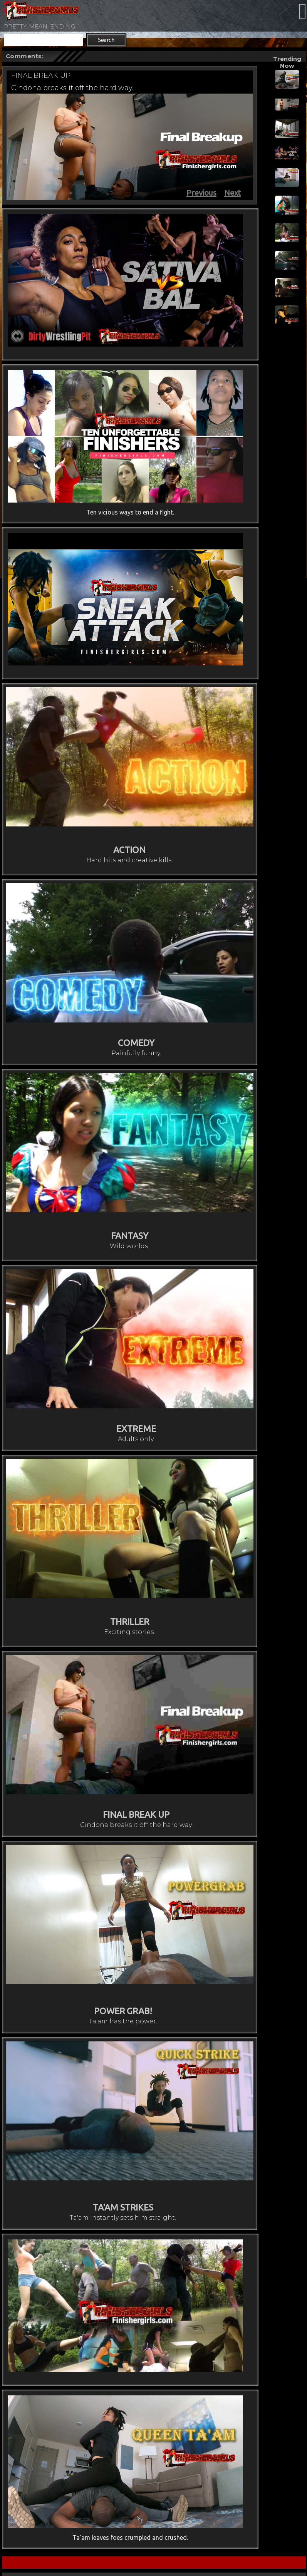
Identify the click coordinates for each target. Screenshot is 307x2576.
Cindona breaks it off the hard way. (72, 88)
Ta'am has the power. (123, 2021)
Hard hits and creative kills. (129, 860)
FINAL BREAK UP (40, 75)
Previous (201, 192)
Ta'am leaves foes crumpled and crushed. (130, 2537)
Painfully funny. (136, 1053)
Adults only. (136, 1439)
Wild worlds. (129, 1246)
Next (232, 192)
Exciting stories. (129, 1632)
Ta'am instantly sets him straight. (123, 2217)
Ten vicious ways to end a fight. (130, 512)
